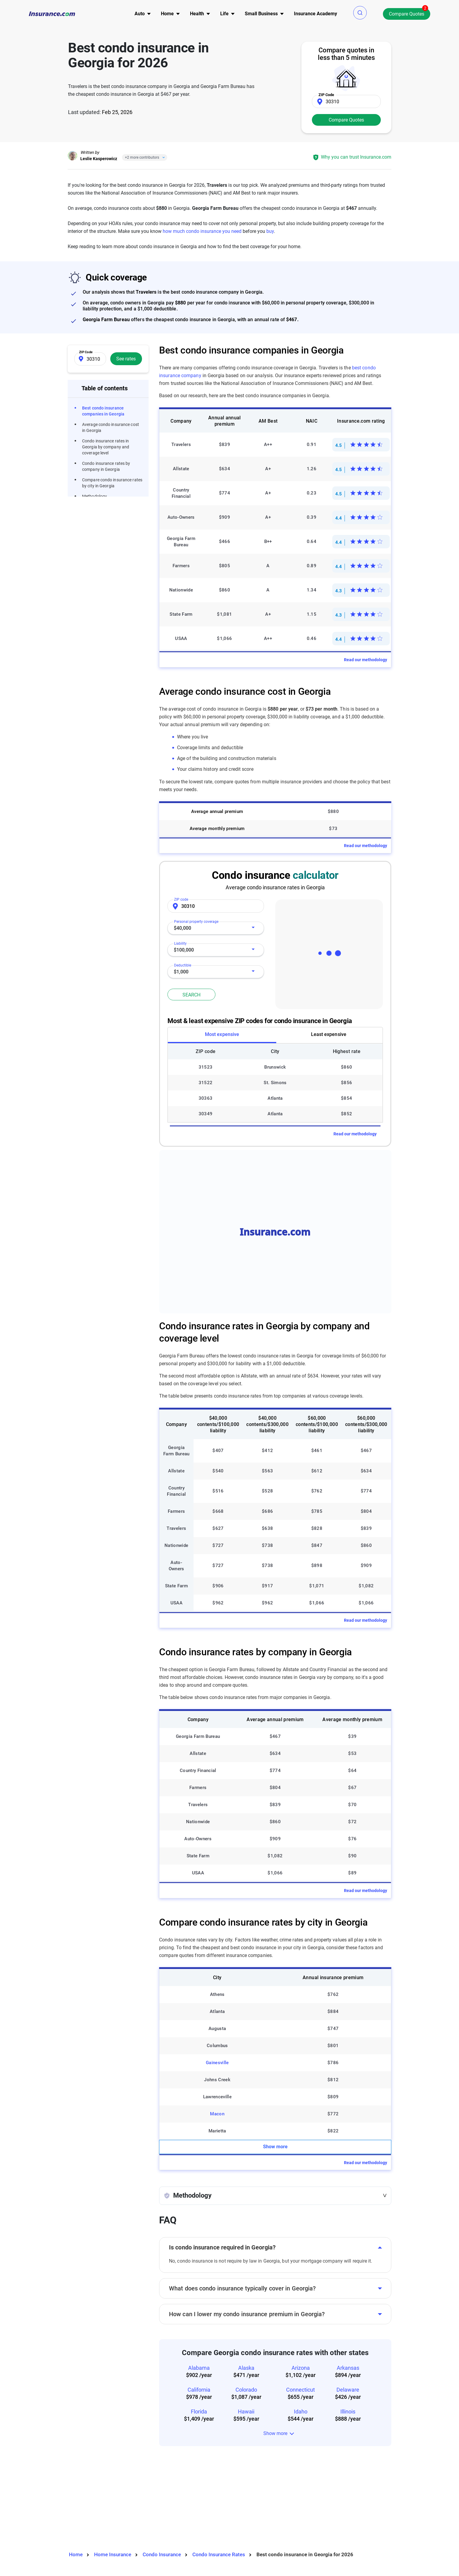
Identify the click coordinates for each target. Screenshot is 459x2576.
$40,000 (182, 928)
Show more (275, 2011)
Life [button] (224, 13)
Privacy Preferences (170, 2541)
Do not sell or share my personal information (351, 2508)
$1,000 (181, 972)
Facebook (72, 2497)
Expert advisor (291, 2501)
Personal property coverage (196, 919)
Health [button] (197, 13)
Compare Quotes (406, 14)
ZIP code (181, 899)
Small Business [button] (261, 13)
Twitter (88, 2496)
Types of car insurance (173, 2508)
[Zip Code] (346, 101)
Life (226, 2521)
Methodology (94, 496)
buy (270, 231)
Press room (288, 2523)
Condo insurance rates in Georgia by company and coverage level (105, 447)
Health (229, 2510)
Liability (184, 941)
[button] (360, 12)
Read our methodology (365, 659)
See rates (126, 359)
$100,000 (184, 950)
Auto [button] (140, 13)
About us (285, 2478)
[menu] (139, 14)
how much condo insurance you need (202, 231)
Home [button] (167, 13)
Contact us (287, 2489)
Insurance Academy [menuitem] (315, 13)
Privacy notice (345, 2478)
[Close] (162, 157)
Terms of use (344, 2489)
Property (231, 2498)
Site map (158, 2530)
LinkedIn (103, 2496)
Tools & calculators (169, 2497)
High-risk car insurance (173, 2519)
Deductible (185, 963)
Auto (227, 2487)
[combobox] (215, 928)
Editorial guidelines (296, 2512)
